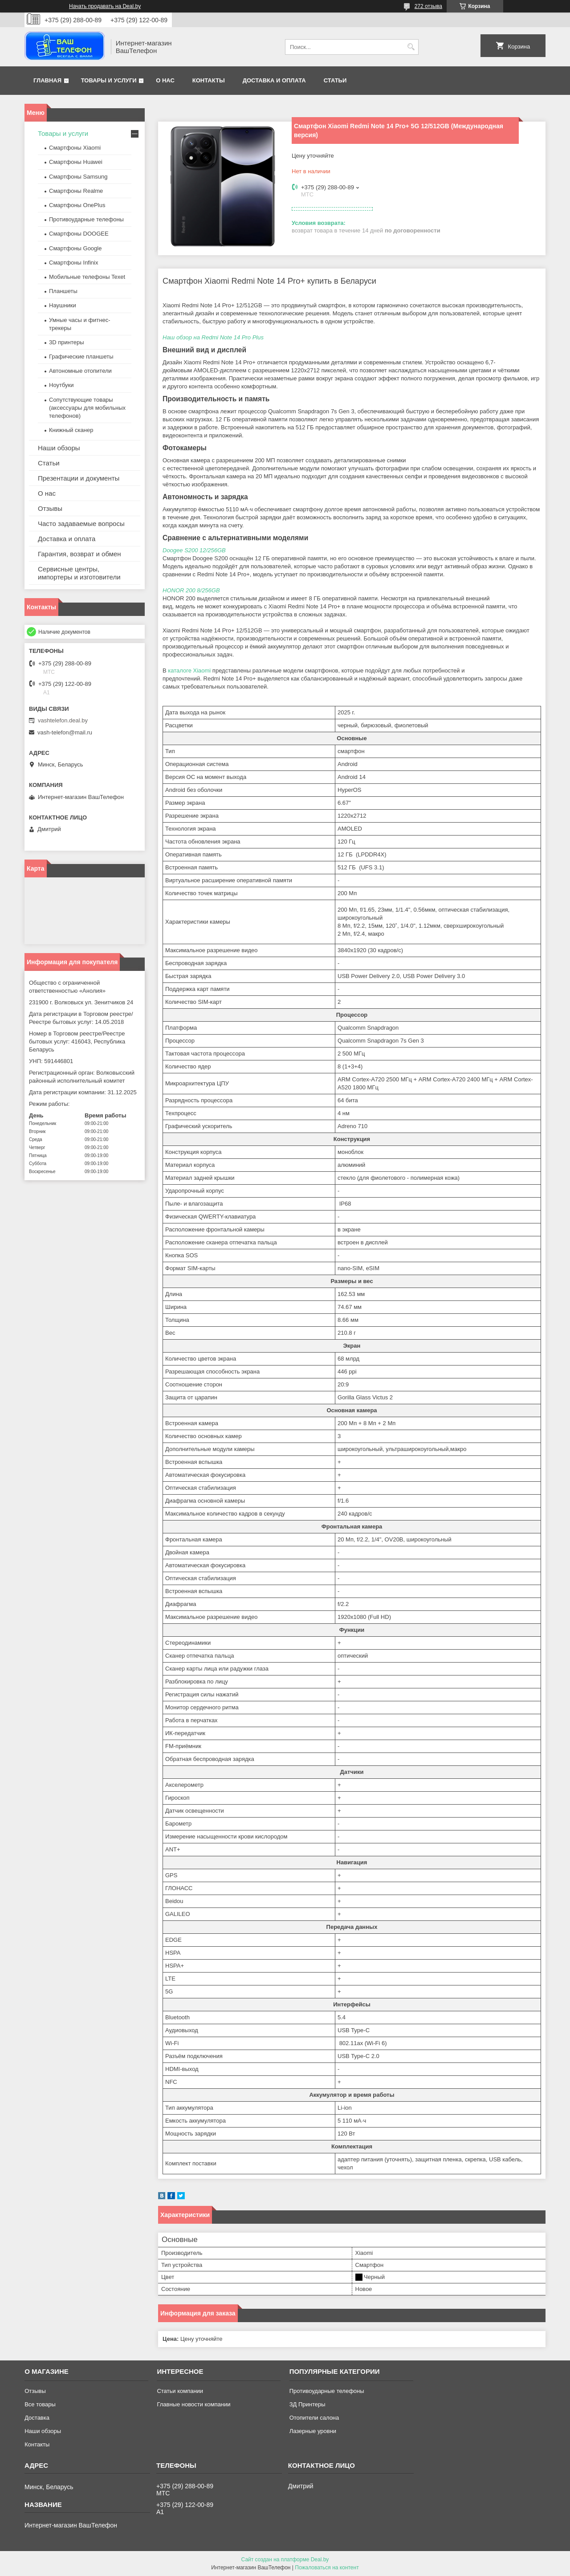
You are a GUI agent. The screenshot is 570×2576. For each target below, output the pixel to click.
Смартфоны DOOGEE (79, 233)
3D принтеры (66, 342)
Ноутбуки (61, 385)
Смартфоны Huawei (75, 162)
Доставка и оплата (274, 80)
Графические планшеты (81, 356)
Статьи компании (180, 2391)
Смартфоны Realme (76, 190)
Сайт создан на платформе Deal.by (285, 2559)
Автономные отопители (80, 370)
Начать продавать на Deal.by (105, 6)
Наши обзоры (59, 448)
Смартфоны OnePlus (77, 205)
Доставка (36, 2417)
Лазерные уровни (312, 2431)
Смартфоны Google (75, 248)
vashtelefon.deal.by (63, 720)
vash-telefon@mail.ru (64, 732)
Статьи (335, 80)
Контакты (208, 80)
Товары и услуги (109, 80)
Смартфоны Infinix (73, 262)
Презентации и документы (78, 478)
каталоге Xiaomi (189, 670)
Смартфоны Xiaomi (75, 147)
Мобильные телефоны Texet (87, 276)
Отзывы (50, 508)
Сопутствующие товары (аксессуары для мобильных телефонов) (87, 407)
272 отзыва (428, 6)
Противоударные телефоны (86, 219)
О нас (165, 80)
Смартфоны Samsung (78, 176)
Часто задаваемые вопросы (81, 523)
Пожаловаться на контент (326, 2567)
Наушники (62, 305)
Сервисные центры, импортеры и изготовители (79, 573)
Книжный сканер (71, 430)
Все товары (40, 2404)
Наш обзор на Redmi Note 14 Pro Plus (213, 337)
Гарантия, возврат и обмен (79, 554)
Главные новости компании (193, 2404)
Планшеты (63, 291)
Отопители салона (314, 2417)
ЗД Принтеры (307, 2404)
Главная (47, 80)
